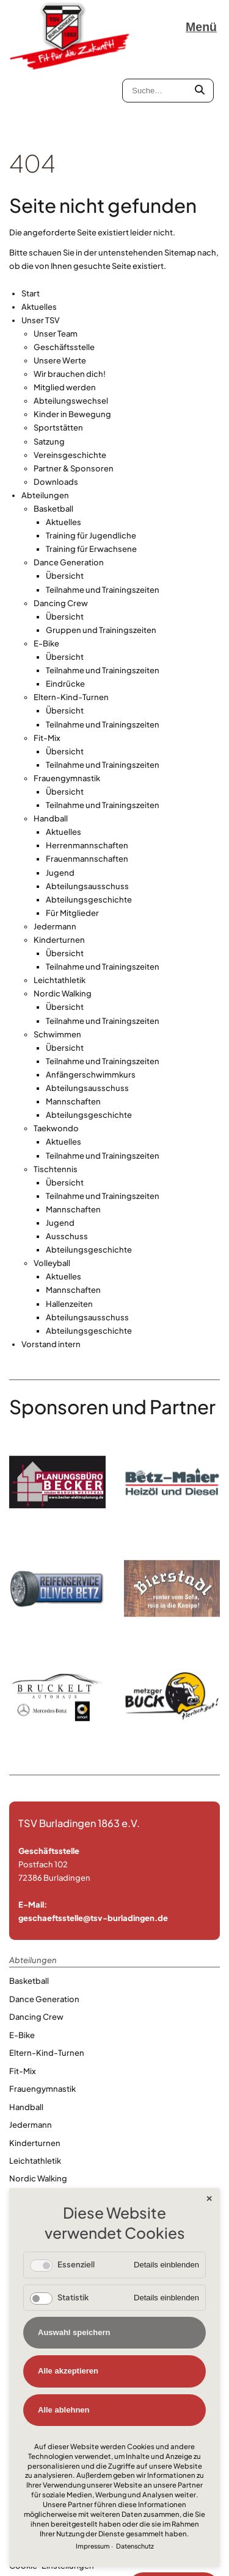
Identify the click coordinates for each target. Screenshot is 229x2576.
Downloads (56, 406)
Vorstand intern (51, 1268)
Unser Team (56, 258)
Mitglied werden (65, 312)
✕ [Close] (209, 2198)
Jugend (60, 797)
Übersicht (65, 501)
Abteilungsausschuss (87, 810)
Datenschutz (135, 2546)
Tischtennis (56, 1093)
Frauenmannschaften (87, 784)
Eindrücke (65, 609)
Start (30, 218)
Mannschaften (73, 1026)
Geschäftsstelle (64, 271)
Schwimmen (57, 959)
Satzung (49, 366)
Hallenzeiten (69, 1228)
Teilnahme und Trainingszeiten (102, 514)
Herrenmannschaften (87, 770)
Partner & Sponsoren (74, 393)
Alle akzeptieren (68, 2370)
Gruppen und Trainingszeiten (101, 554)
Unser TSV (40, 244)
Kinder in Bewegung (72, 339)
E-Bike (46, 568)
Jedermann (55, 851)
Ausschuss (67, 1161)
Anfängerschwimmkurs (91, 999)
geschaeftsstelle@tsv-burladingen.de (93, 1843)
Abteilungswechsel (71, 326)
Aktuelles (39, 231)
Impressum (93, 2546)
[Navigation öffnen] (202, 27)
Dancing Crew (61, 527)
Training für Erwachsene (91, 474)
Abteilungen (45, 420)
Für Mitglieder (72, 837)
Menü (201, 27)
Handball (51, 743)
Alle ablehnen (64, 2409)
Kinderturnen (59, 865)
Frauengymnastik (67, 702)
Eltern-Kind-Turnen (71, 622)
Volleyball (52, 1188)
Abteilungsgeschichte (89, 824)
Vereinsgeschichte (70, 379)
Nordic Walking (63, 918)
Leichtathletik (59, 905)
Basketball (53, 433)
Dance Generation (69, 487)
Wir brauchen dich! (70, 299)
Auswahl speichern (74, 2332)
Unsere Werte (60, 285)
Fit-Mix (47, 662)
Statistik (73, 2297)
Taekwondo (56, 1053)
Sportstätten (58, 352)
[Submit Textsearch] (200, 90)
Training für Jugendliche (91, 460)
